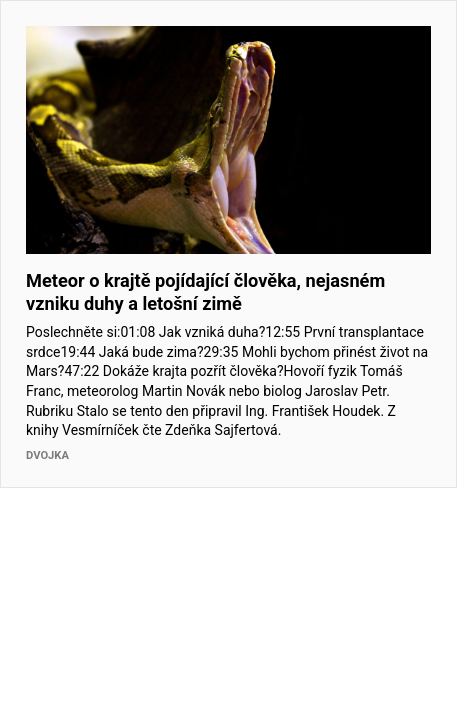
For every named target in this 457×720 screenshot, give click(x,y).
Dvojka (47, 455)
